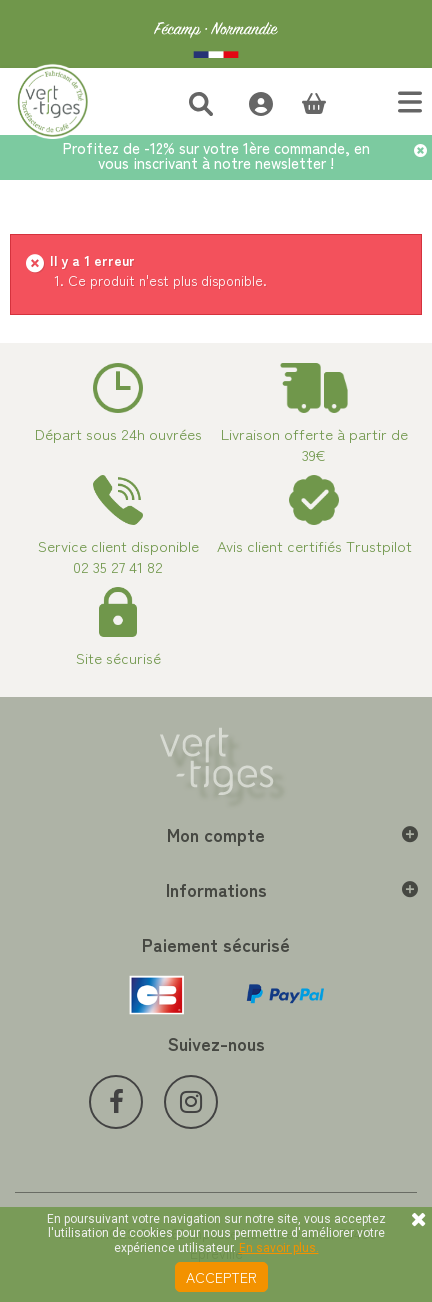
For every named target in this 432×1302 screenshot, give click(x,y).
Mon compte (216, 834)
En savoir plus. (279, 1248)
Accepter (221, 1277)
